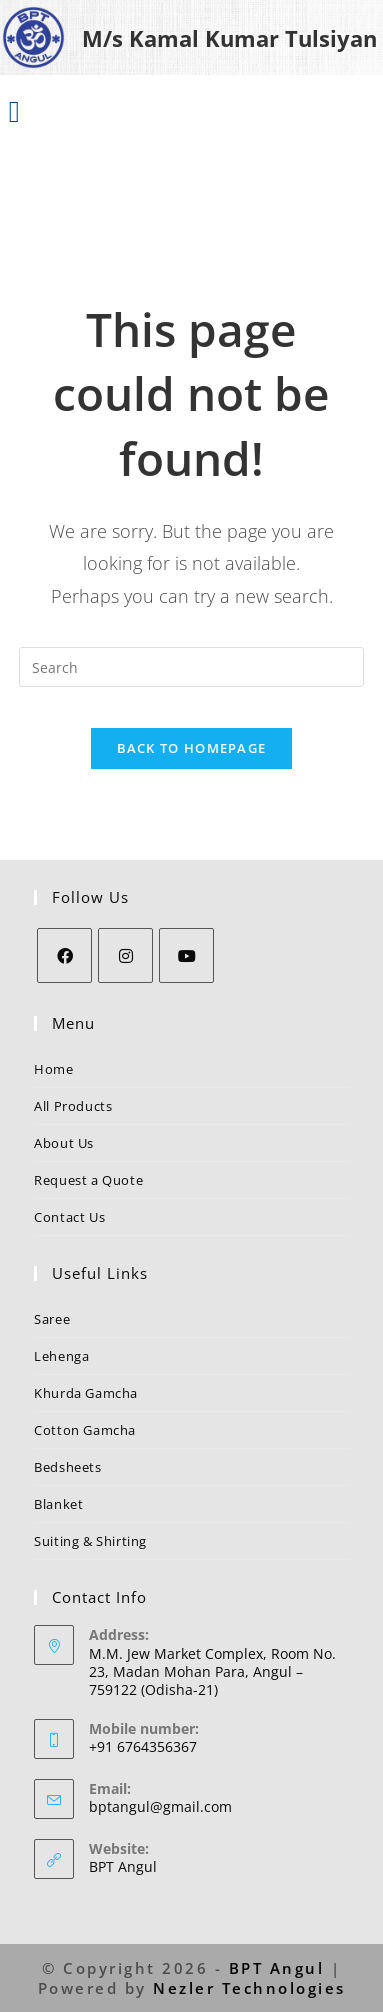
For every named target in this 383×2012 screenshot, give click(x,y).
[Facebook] (64, 955)
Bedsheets (67, 1467)
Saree (52, 1319)
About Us (64, 1143)
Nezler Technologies (249, 1988)
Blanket (58, 1504)
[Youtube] (186, 955)
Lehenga (61, 1356)
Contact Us (69, 1217)
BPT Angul (123, 1866)
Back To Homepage (192, 748)
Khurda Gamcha (86, 1393)
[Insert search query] (191, 667)
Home (53, 1069)
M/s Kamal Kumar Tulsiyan (229, 38)
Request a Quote (88, 1180)
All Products (73, 1106)
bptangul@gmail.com (160, 1806)
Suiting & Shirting (90, 1541)
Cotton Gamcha (85, 1430)
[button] (14, 111)
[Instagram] (125, 955)
